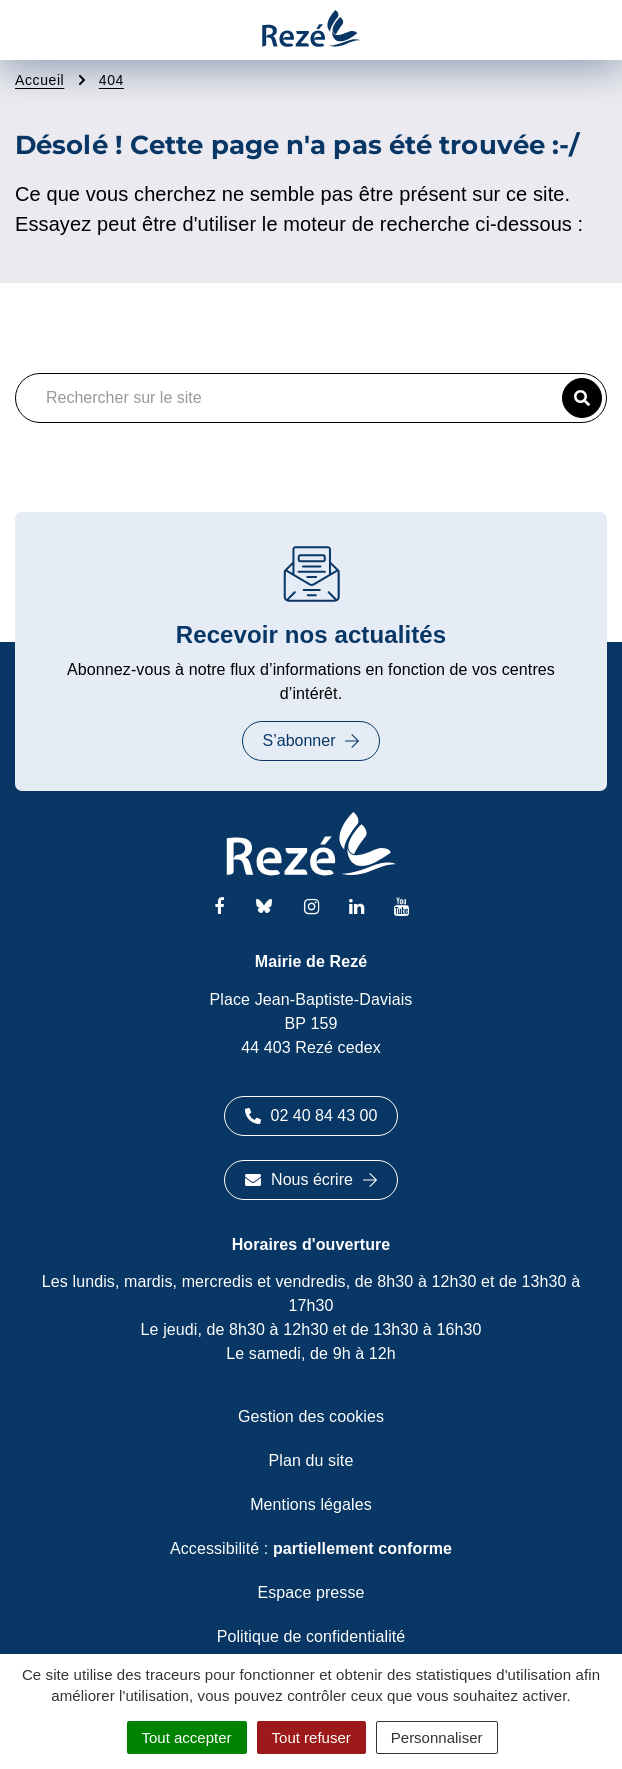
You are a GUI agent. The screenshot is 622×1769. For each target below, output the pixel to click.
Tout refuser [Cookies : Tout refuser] (311, 1737)
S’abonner (311, 740)
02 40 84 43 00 (311, 1115)
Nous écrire (311, 1179)
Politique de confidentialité (311, 1636)
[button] (582, 398)
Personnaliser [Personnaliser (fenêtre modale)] (437, 1737)
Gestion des (311, 1416)
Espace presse (310, 1592)
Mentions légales (311, 1504)
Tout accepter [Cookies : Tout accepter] (187, 1737)
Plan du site (311, 1460)
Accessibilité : (311, 1548)
